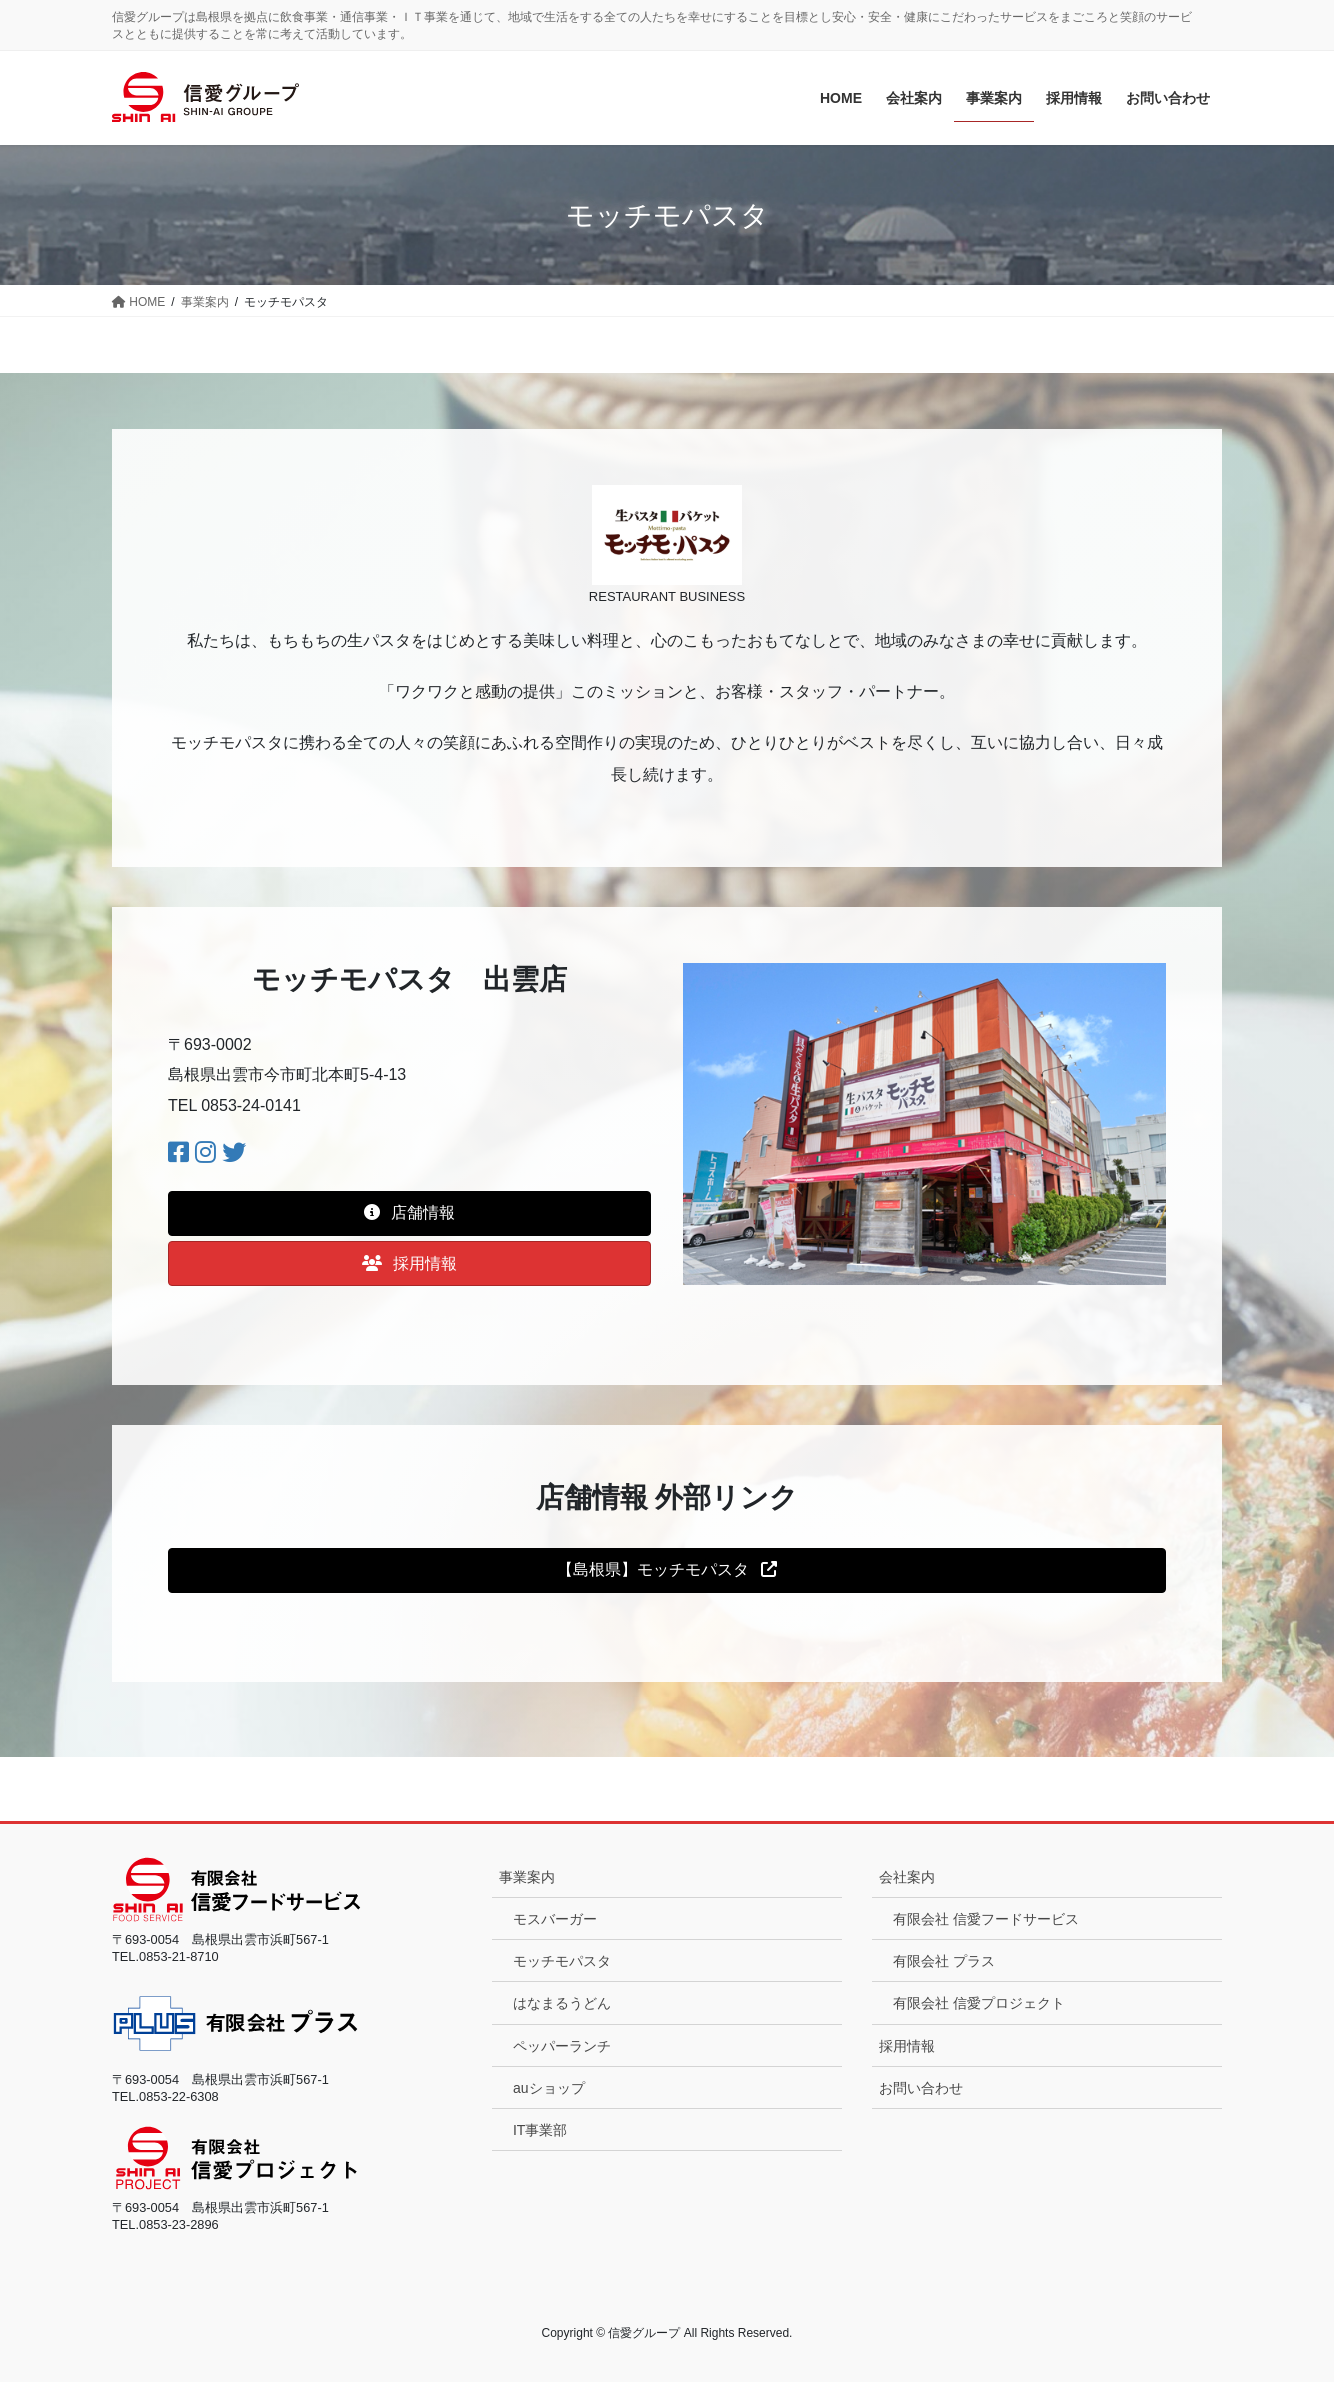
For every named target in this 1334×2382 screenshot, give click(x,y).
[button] (409, 1213)
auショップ (549, 2088)
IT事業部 (540, 2130)
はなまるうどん (562, 2003)
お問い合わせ (921, 2088)
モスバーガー (555, 1919)
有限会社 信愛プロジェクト (979, 2003)
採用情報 (907, 2046)
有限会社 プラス (944, 1961)
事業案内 (527, 1877)
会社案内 (907, 1877)
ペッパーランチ (562, 2046)
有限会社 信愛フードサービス (986, 1919)
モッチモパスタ (562, 1961)
